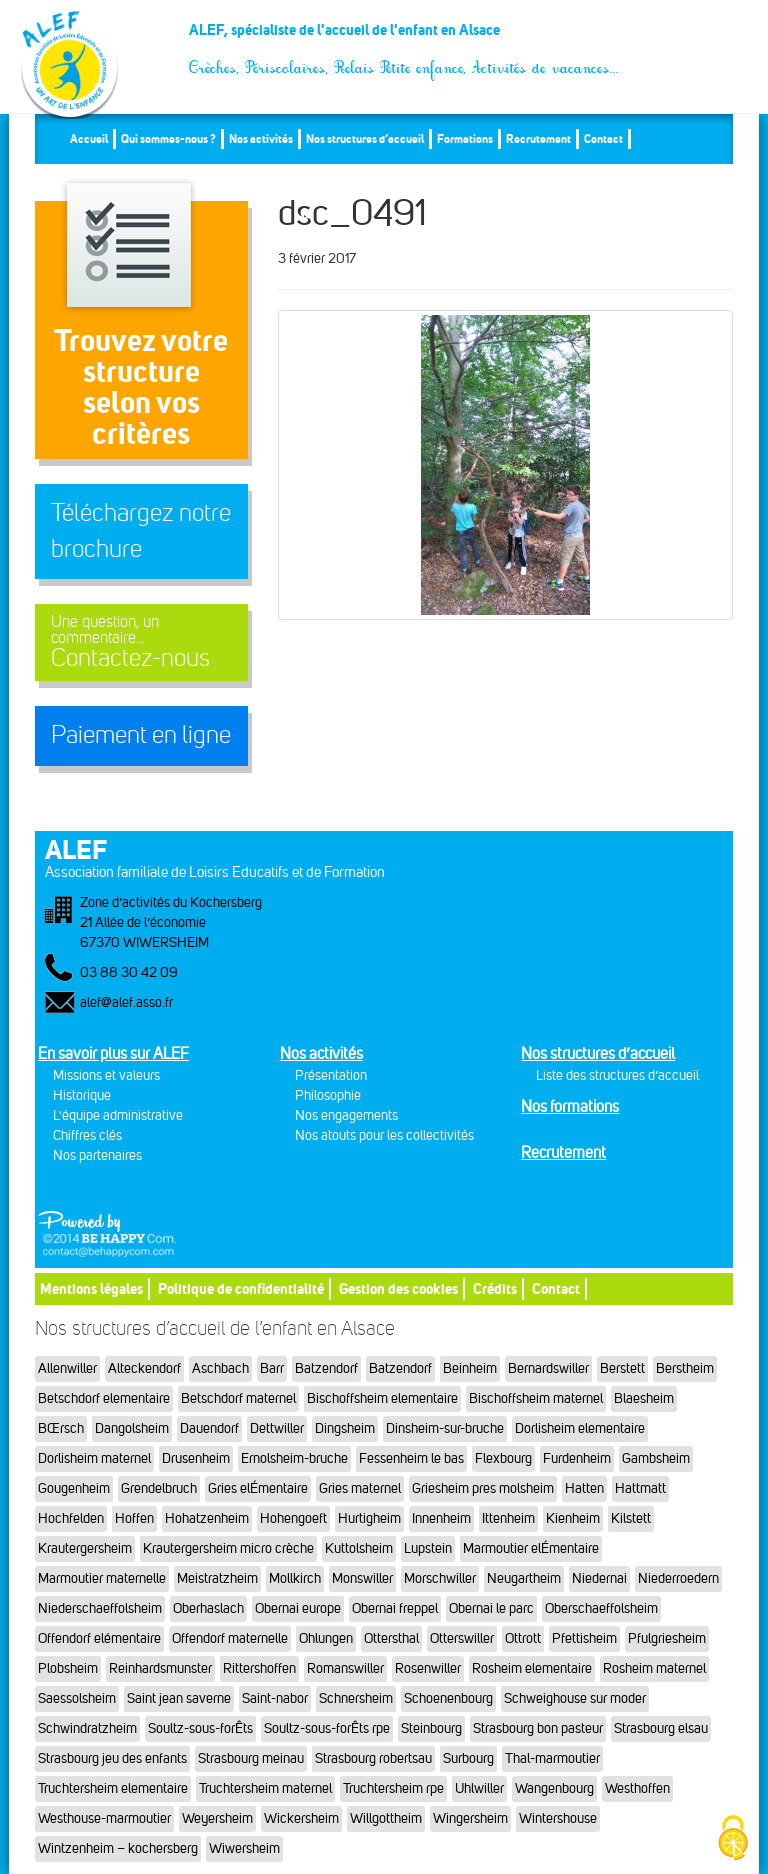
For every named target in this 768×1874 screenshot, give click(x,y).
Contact (603, 138)
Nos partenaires (97, 1155)
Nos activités (261, 138)
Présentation (331, 1075)
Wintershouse (558, 1818)
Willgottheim (386, 1818)
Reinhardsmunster (160, 1668)
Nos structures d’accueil (365, 138)
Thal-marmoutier (552, 1758)
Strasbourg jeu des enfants (112, 1758)
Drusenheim (196, 1458)
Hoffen (134, 1518)
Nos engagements (346, 1115)
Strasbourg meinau (251, 1758)
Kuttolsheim (359, 1548)
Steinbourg (431, 1728)
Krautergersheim (85, 1548)
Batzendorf (326, 1368)
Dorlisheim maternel (94, 1458)
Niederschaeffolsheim (100, 1608)
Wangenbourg (554, 1788)
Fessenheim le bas (411, 1458)
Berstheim (685, 1368)
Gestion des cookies (398, 1288)
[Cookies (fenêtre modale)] (733, 1839)
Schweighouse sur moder (575, 1698)
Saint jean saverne (179, 1698)
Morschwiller (440, 1578)
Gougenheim (74, 1488)
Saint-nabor (275, 1698)
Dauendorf (209, 1428)
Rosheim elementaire (532, 1668)
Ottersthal (391, 1638)
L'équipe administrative (118, 1115)
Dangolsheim (132, 1428)
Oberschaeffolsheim (601, 1608)
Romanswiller (345, 1668)
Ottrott (523, 1638)
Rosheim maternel (654, 1668)
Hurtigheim (369, 1518)
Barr (272, 1368)
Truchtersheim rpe (393, 1788)
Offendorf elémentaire (99, 1638)
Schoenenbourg (448, 1698)
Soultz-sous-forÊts (200, 1728)
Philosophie (328, 1095)
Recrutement (538, 138)
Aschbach (220, 1368)
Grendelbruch (159, 1488)
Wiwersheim (244, 1848)
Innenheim (441, 1518)
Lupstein (428, 1548)
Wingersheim (470, 1818)
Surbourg (468, 1758)
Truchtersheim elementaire (113, 1788)
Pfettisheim (584, 1638)
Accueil (89, 138)
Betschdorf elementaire (104, 1398)
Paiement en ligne (141, 735)
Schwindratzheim (87, 1728)
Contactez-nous (141, 642)
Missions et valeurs (106, 1075)
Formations (465, 138)
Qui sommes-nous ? (168, 138)
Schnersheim (356, 1698)
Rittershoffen (259, 1668)
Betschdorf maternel (238, 1398)
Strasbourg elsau (661, 1728)
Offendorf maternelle (230, 1638)
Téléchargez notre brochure (141, 531)
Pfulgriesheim (667, 1638)
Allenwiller (67, 1368)
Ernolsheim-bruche (294, 1458)
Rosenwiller (428, 1668)
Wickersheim (301, 1818)
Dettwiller (277, 1428)
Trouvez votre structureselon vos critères (141, 386)
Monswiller (362, 1578)
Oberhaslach (208, 1608)
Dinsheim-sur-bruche (445, 1428)
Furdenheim (577, 1458)
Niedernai (599, 1578)
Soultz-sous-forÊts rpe (327, 1728)
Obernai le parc (491, 1608)
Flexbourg (503, 1458)
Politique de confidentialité (241, 1288)
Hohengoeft (293, 1518)
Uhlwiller (479, 1788)
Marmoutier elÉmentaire (531, 1548)
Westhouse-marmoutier (104, 1818)
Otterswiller (462, 1638)
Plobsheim (68, 1668)
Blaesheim (644, 1398)
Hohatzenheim (207, 1518)
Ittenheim (508, 1518)
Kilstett (631, 1518)
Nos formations (570, 1106)
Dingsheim (345, 1428)
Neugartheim (524, 1578)
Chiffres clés (87, 1135)
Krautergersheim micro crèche (228, 1548)
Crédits (495, 1288)
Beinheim (470, 1368)
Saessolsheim (77, 1698)
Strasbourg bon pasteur (538, 1728)
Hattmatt (640, 1488)
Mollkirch (295, 1578)
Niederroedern (678, 1578)
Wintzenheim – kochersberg (118, 1848)
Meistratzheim (217, 1578)
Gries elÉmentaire (258, 1488)
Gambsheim (656, 1458)
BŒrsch (61, 1428)
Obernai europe (298, 1608)
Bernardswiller (548, 1368)
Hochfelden (71, 1518)
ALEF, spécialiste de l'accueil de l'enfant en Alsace (404, 37)
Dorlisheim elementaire (580, 1428)
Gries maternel (360, 1488)
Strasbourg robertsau (373, 1758)
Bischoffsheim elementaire (382, 1398)
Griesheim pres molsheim (483, 1488)
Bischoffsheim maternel (536, 1398)
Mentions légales (91, 1288)
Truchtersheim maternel (265, 1788)
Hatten (584, 1488)
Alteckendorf (144, 1368)
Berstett (622, 1368)
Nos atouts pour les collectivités (384, 1135)
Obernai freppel (395, 1608)
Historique (82, 1095)
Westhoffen (637, 1788)
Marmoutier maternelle (102, 1578)
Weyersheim (217, 1818)
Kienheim (573, 1518)
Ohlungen (326, 1638)
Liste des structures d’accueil (617, 1075)
